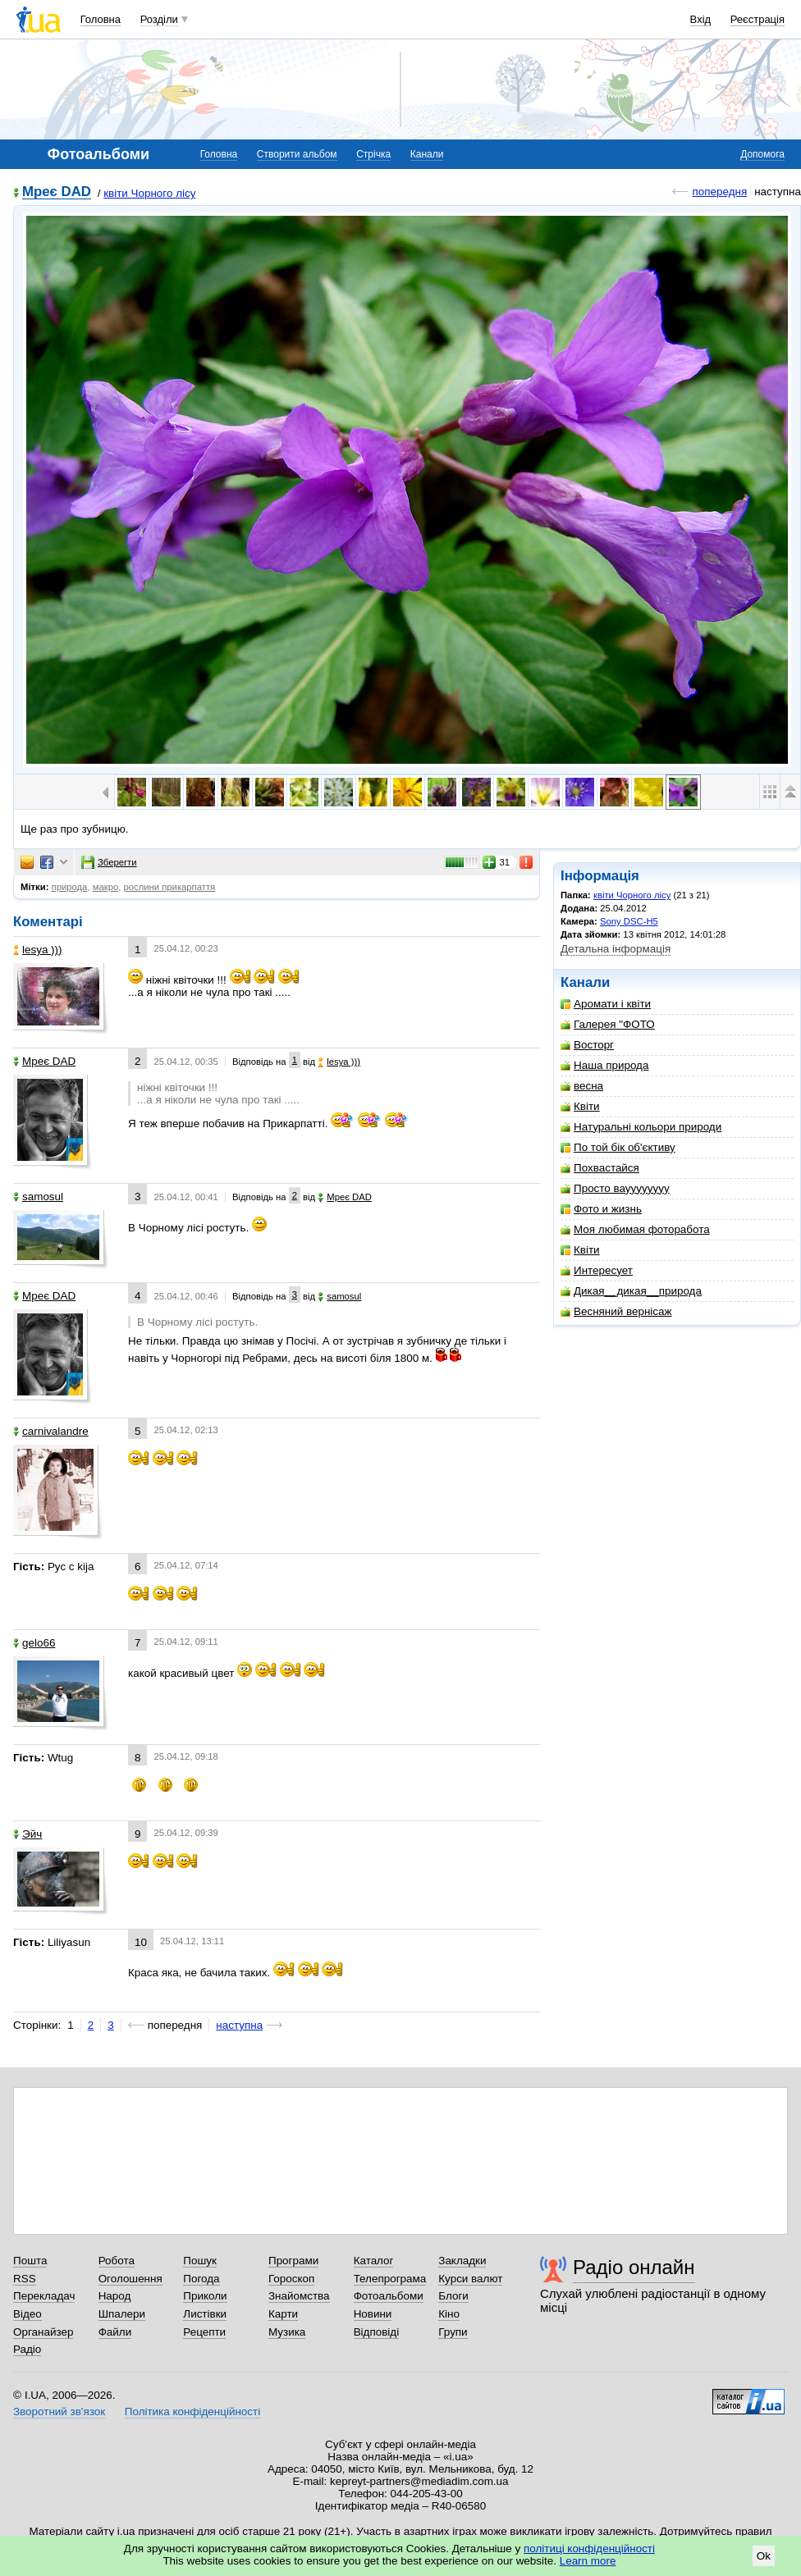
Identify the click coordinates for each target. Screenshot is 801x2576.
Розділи (159, 19)
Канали (427, 154)
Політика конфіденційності (192, 2411)
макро (106, 887)
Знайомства (299, 2296)
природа (70, 887)
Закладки (462, 2260)
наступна (239, 2025)
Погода (201, 2278)
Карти (283, 2314)
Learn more (588, 2561)
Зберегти (109, 862)
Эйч (27, 1834)
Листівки (205, 2314)
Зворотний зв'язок (59, 2411)
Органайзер (43, 2332)
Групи (452, 2332)
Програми (293, 2260)
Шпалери (121, 2314)
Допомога (762, 154)
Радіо (27, 2349)
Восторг (587, 1045)
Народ (114, 2296)
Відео (27, 2314)
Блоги (453, 2296)
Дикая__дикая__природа (631, 1291)
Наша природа (604, 1065)
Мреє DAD (56, 192)
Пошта (30, 2260)
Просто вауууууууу (615, 1188)
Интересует (597, 1270)
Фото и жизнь (601, 1209)
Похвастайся (600, 1168)
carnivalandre (51, 1431)
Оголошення (130, 2278)
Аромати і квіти (606, 1004)
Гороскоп (291, 2278)
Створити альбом (297, 154)
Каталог (374, 2260)
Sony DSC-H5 (629, 921)
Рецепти (204, 2332)
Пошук (200, 2260)
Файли (115, 2332)
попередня (719, 191)
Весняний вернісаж (616, 1311)
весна (582, 1086)
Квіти (580, 1106)
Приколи (205, 2296)
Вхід (701, 19)
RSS (24, 2278)
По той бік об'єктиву (618, 1147)
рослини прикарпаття (169, 887)
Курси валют (470, 2278)
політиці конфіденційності (589, 2548)
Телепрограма (390, 2278)
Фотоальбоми (388, 2296)
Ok (764, 2556)
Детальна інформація (616, 949)
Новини (373, 2314)
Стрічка (373, 154)
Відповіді (377, 2332)
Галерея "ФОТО (608, 1024)
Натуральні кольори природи (641, 1127)
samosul (38, 1196)
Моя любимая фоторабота (635, 1229)
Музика (286, 2332)
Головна (100, 19)
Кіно (449, 2314)
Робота (116, 2260)
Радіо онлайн (634, 2267)
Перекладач (44, 2296)
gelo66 (34, 1643)
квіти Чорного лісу (149, 193)
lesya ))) (37, 949)
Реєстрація (757, 19)
